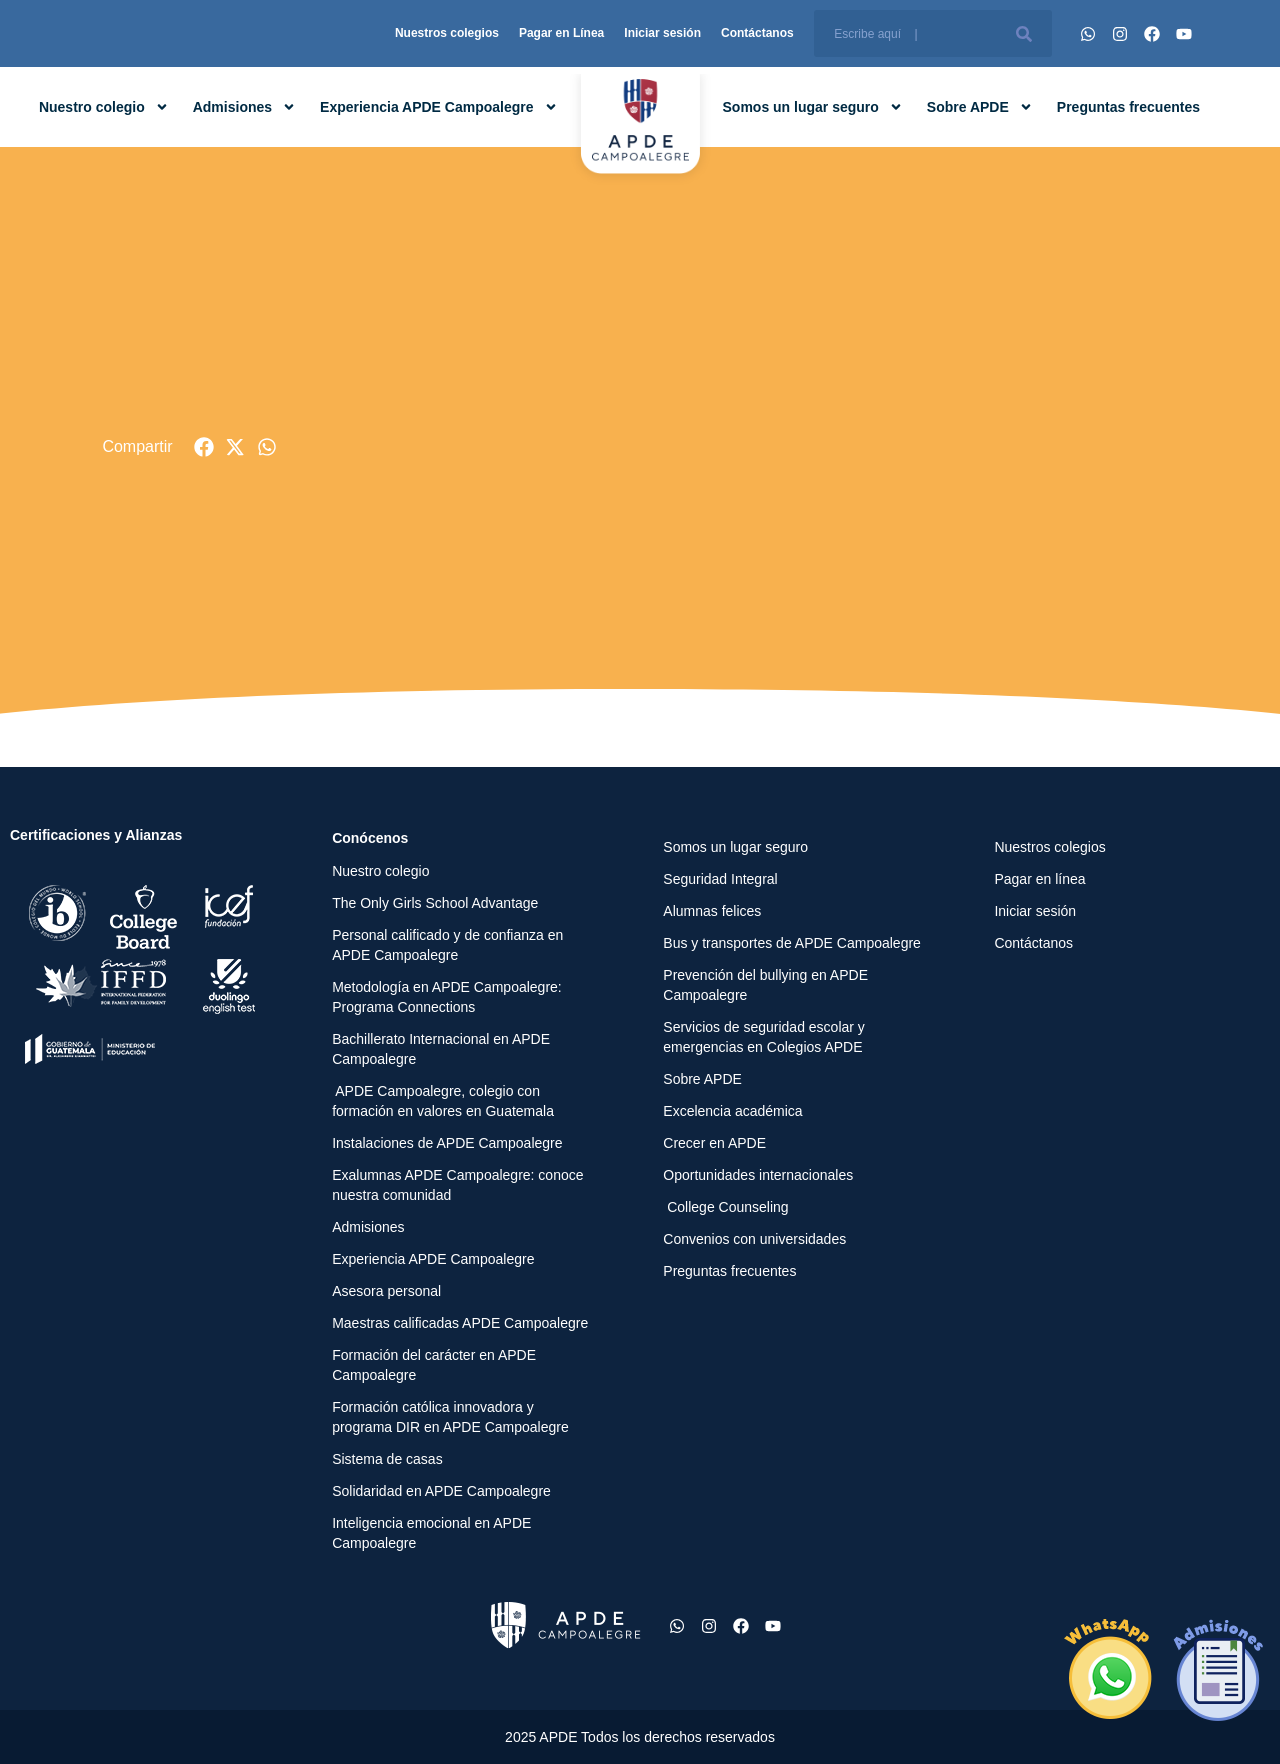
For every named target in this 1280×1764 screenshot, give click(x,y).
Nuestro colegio (104, 107)
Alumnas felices (712, 911)
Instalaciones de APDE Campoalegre (447, 1143)
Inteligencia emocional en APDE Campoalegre (431, 1533)
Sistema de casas (387, 1459)
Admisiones (244, 107)
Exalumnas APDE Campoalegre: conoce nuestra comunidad (457, 1185)
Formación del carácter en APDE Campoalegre (434, 1365)
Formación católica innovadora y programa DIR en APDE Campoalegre (450, 1417)
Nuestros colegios (447, 33)
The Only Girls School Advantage (435, 903)
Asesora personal (386, 1291)
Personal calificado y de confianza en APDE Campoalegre (447, 945)
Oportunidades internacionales (758, 1175)
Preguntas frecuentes (1128, 107)
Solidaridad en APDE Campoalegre (441, 1491)
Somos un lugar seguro (813, 107)
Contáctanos (757, 33)
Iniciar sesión (662, 33)
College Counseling (725, 1207)
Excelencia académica (732, 1111)
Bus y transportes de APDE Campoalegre (792, 943)
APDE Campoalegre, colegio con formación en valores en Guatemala (443, 1101)
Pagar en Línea (561, 33)
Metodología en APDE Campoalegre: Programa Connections (447, 997)
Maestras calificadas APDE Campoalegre (460, 1323)
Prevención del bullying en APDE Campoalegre (765, 985)
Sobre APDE (980, 107)
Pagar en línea (1039, 879)
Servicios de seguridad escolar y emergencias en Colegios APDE (764, 1037)
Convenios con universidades (754, 1239)
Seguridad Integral (720, 879)
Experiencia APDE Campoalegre (438, 107)
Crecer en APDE (714, 1143)
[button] (204, 447)
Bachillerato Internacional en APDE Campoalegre (441, 1049)
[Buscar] (1023, 33)
